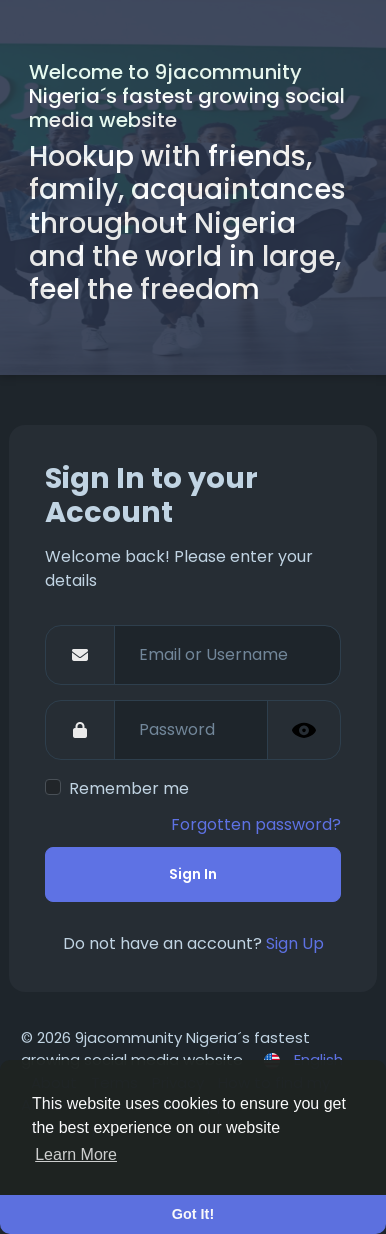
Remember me (129, 788)
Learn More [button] (76, 1154)
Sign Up (295, 943)
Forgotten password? (256, 824)
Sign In (193, 874)
